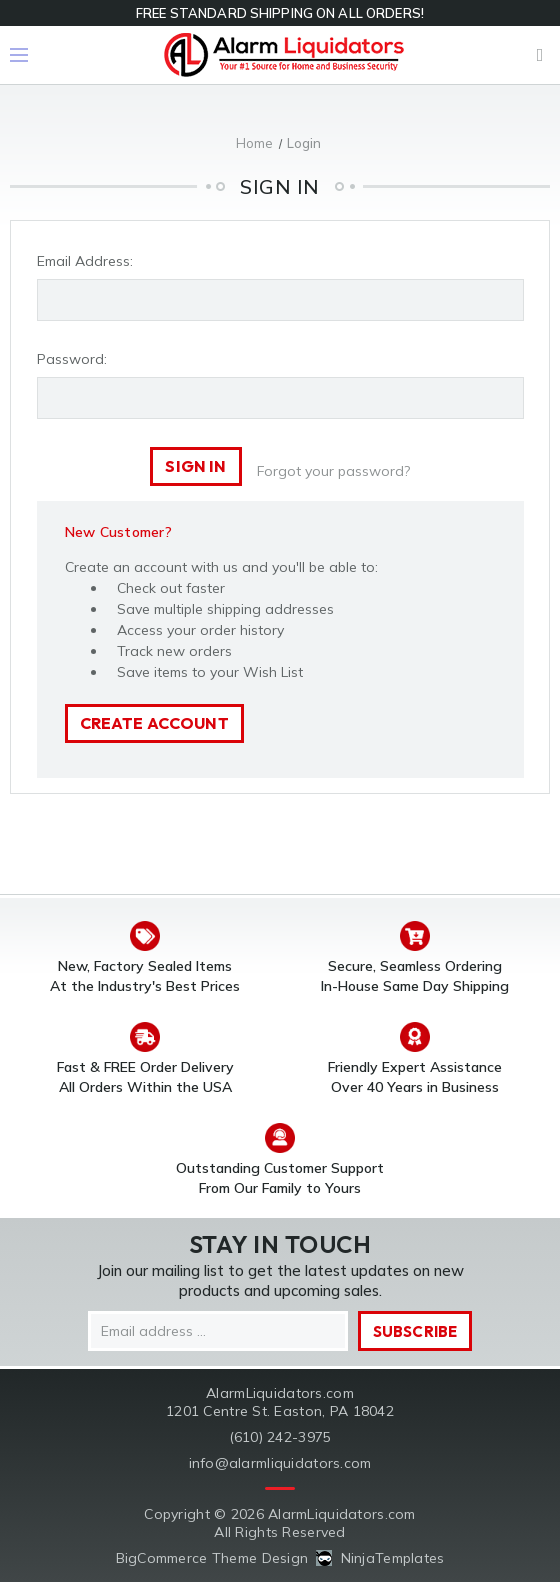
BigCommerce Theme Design (212, 1558)
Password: (72, 359)
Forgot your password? (333, 471)
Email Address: (85, 261)
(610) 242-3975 (280, 1437)
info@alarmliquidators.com (280, 1463)
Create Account (154, 723)
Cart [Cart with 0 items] (540, 55)
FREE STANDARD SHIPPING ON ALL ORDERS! (280, 13)
